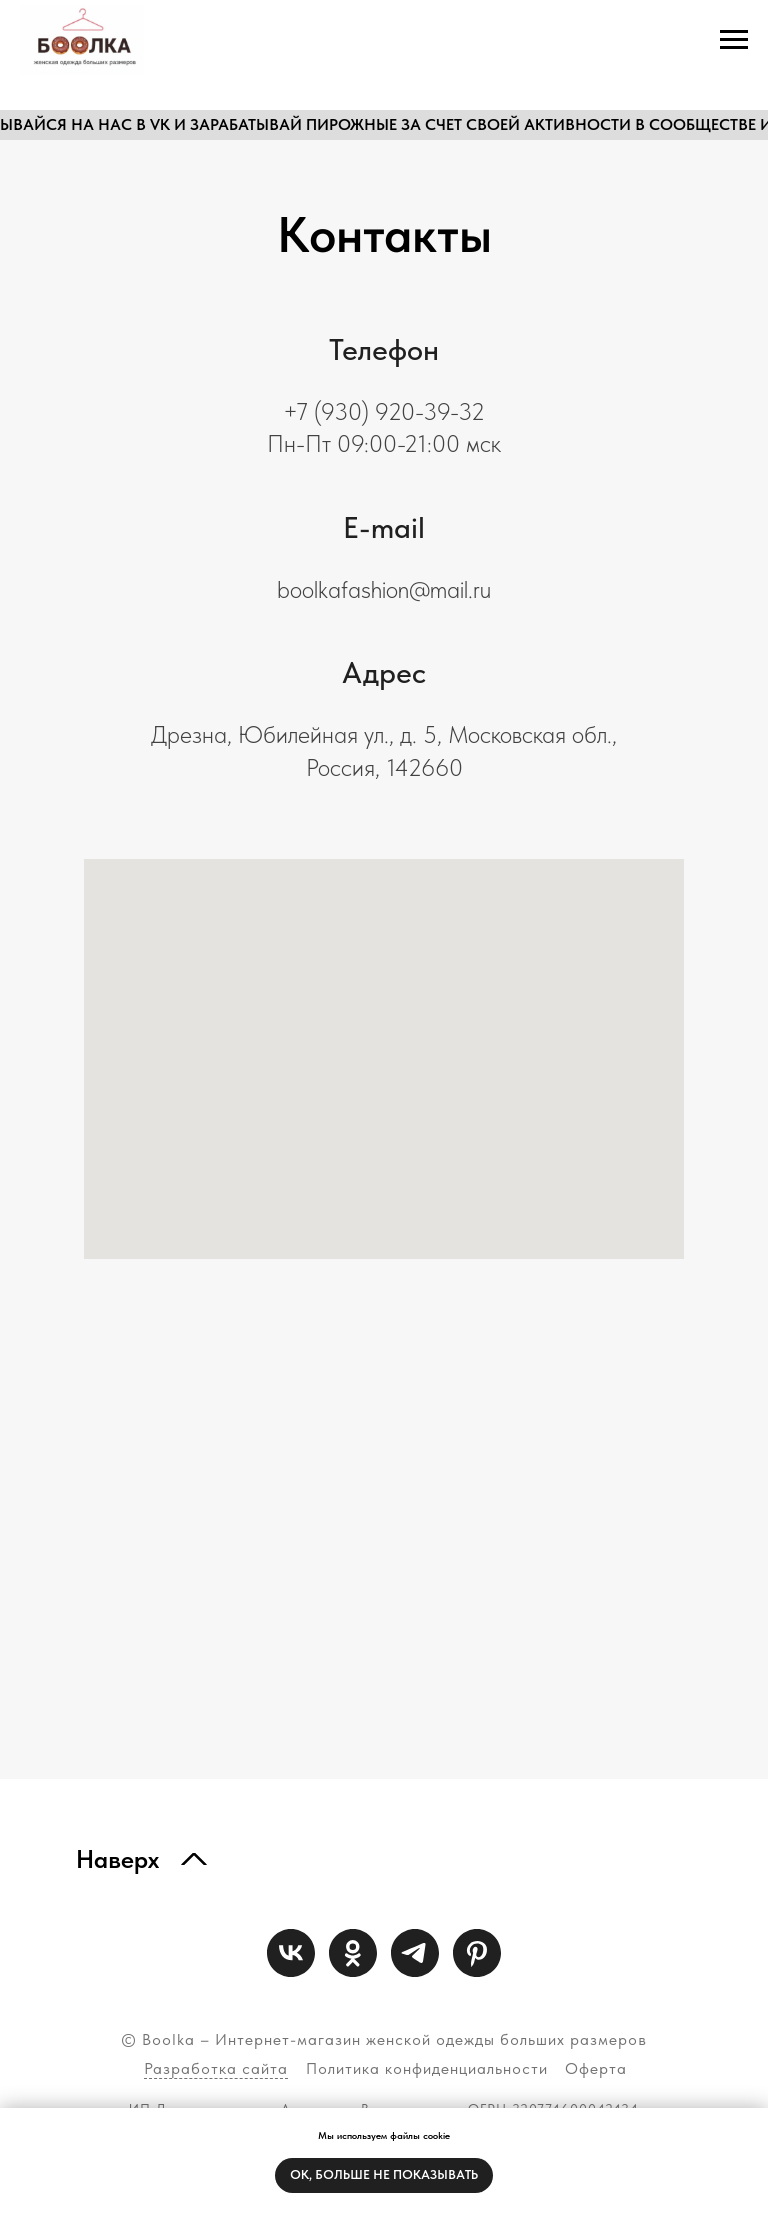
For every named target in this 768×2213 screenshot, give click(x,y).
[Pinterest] (477, 1953)
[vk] (291, 1953)
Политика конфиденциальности (427, 2068)
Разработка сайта (216, 2068)
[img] (141, 1859)
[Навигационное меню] (734, 40)
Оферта (596, 2068)
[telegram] (415, 1953)
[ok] (353, 1953)
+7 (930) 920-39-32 (384, 411)
